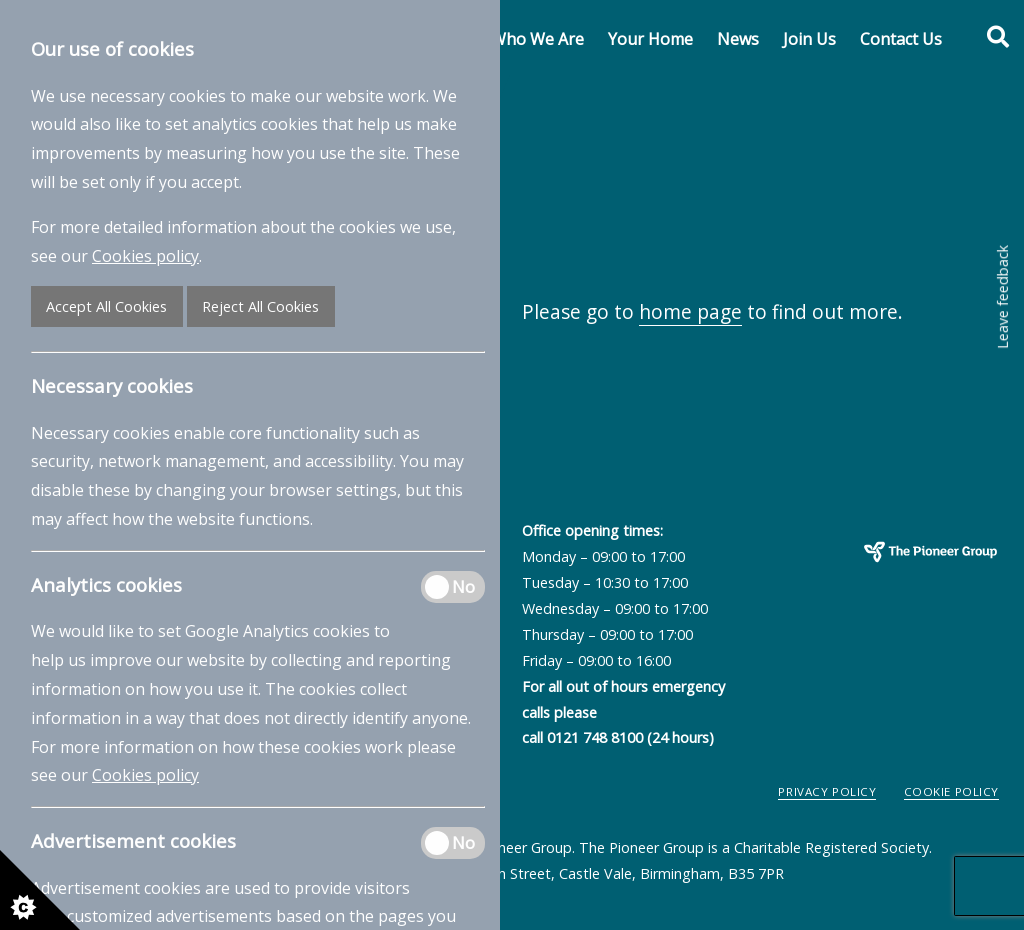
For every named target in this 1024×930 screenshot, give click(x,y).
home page (690, 311)
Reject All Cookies (260, 306)
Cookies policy (145, 256)
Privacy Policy (827, 791)
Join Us (809, 39)
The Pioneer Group (885, 582)
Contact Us (901, 39)
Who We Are (537, 39)
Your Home (650, 39)
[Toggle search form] (987, 37)
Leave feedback (1002, 297)
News (738, 39)
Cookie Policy (952, 791)
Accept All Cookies (106, 306)
